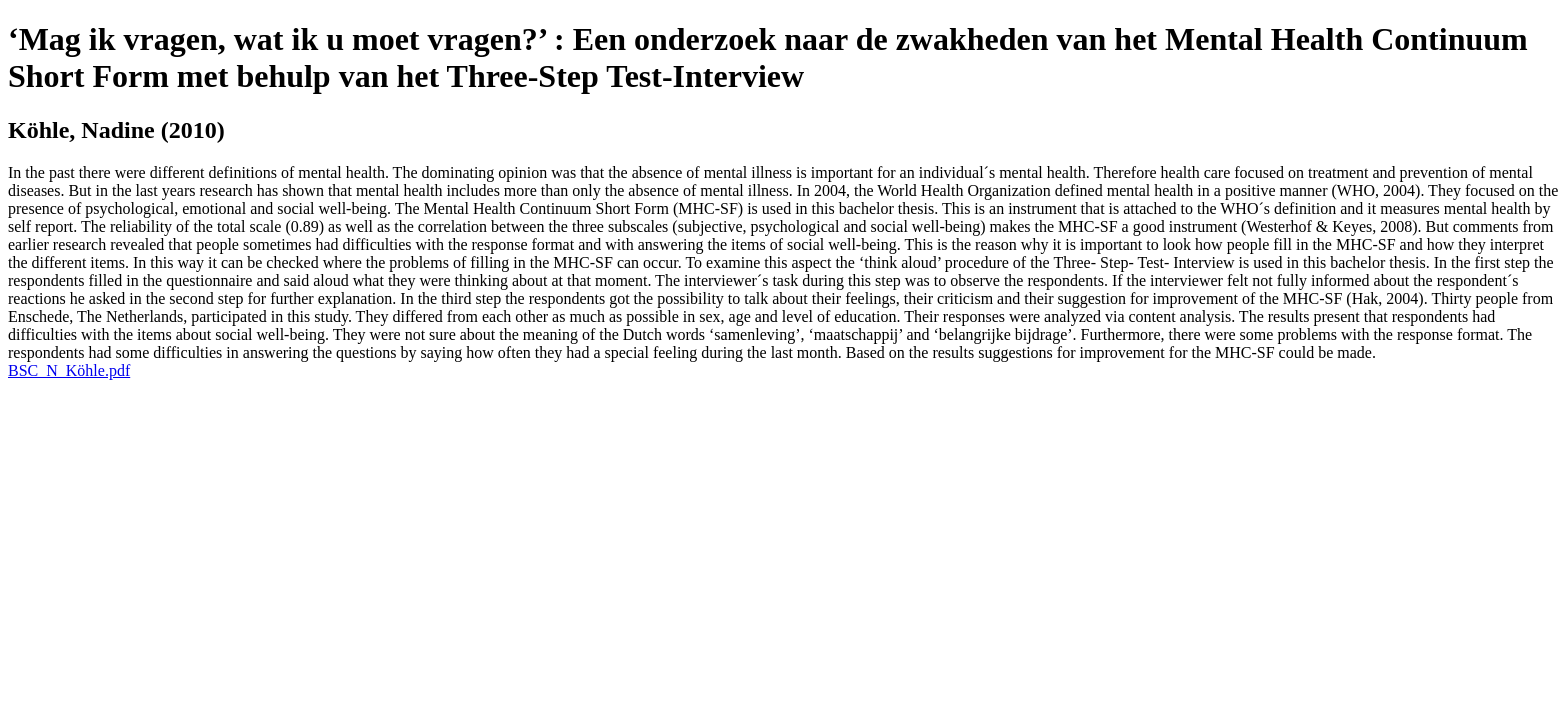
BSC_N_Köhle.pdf (69, 370)
